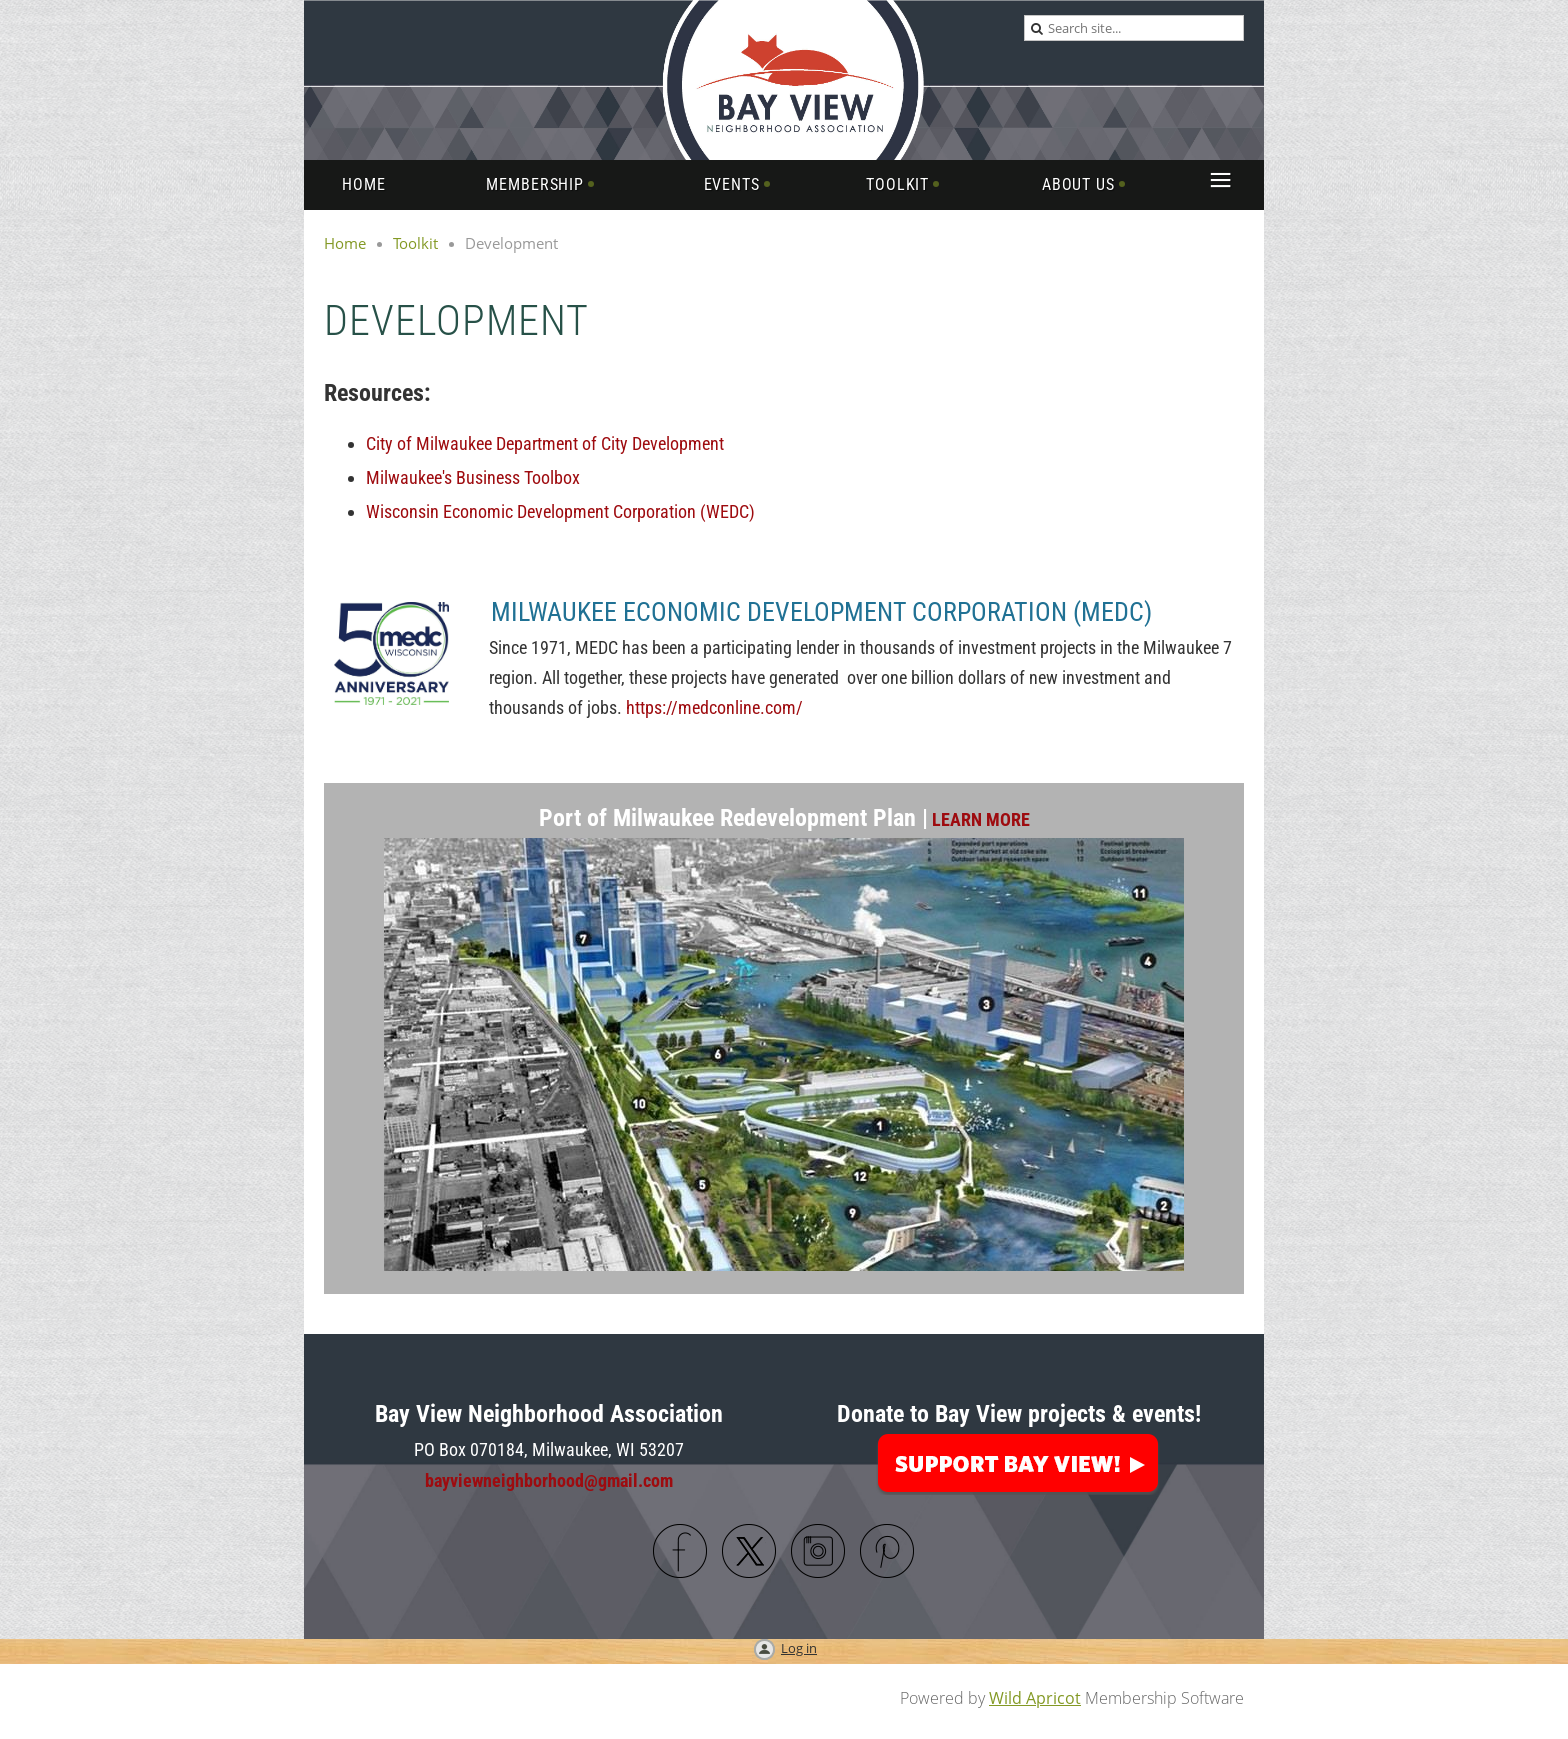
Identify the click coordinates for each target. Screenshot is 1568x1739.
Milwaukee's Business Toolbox (473, 477)
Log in (799, 1648)
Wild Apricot (1035, 1698)
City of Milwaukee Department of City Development (545, 443)
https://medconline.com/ (714, 707)
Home (345, 243)
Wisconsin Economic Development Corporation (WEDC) (560, 511)
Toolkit (415, 243)
